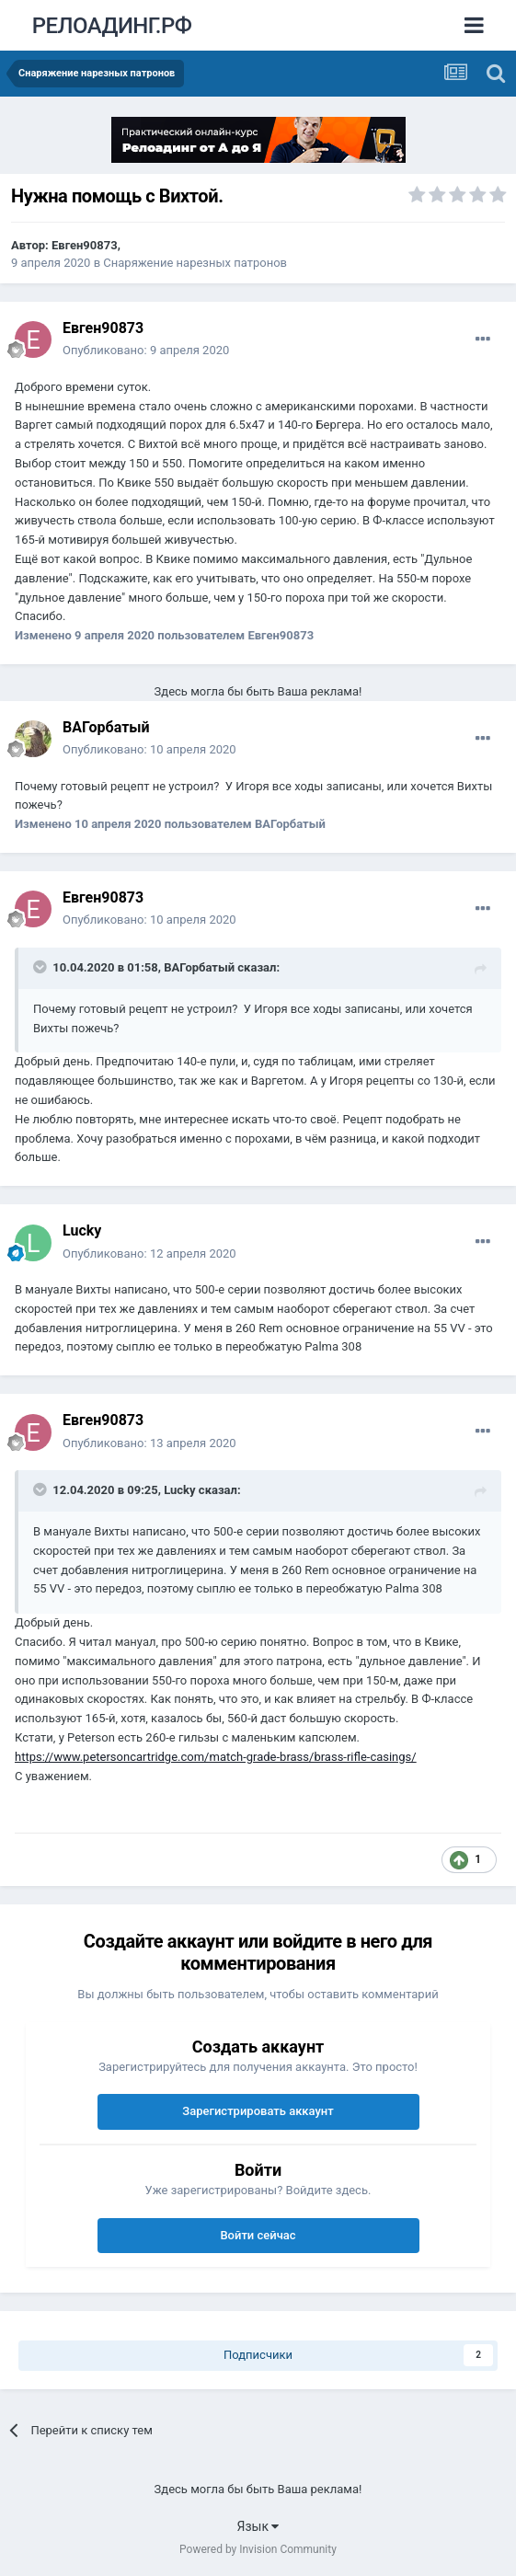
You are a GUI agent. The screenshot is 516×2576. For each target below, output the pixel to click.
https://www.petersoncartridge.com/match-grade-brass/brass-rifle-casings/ (216, 1757)
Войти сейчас (257, 2235)
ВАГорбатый (106, 727)
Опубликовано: (146, 350)
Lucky (82, 1230)
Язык (258, 2526)
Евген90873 (85, 245)
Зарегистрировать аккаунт (257, 2111)
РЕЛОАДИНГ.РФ (112, 26)
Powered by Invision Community (258, 2549)
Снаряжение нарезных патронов (195, 263)
